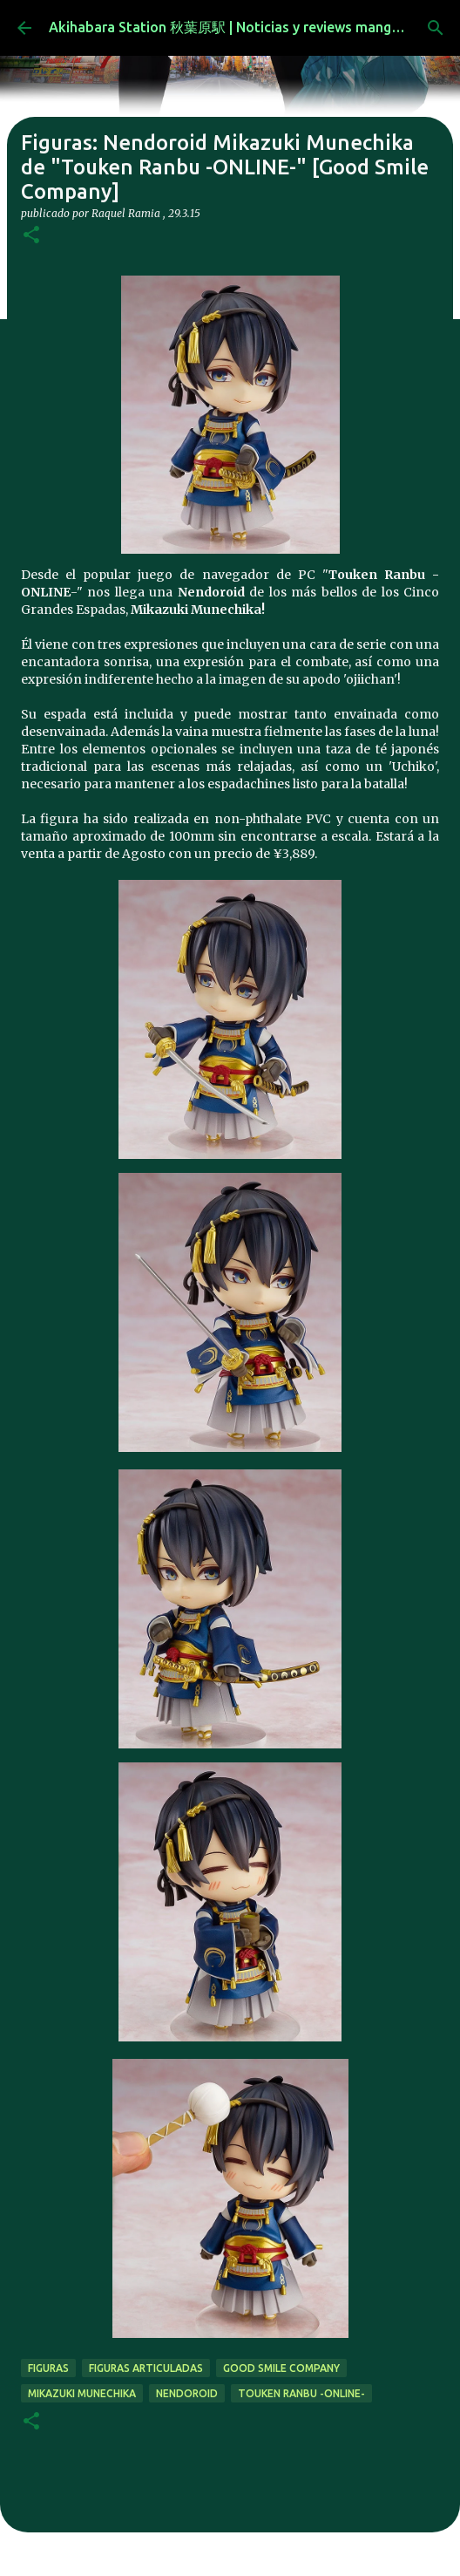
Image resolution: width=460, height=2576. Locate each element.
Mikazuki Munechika (82, 2393)
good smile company (281, 2368)
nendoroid (187, 2393)
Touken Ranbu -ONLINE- (301, 2393)
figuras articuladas (146, 2368)
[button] (31, 236)
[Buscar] (435, 28)
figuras (48, 2368)
